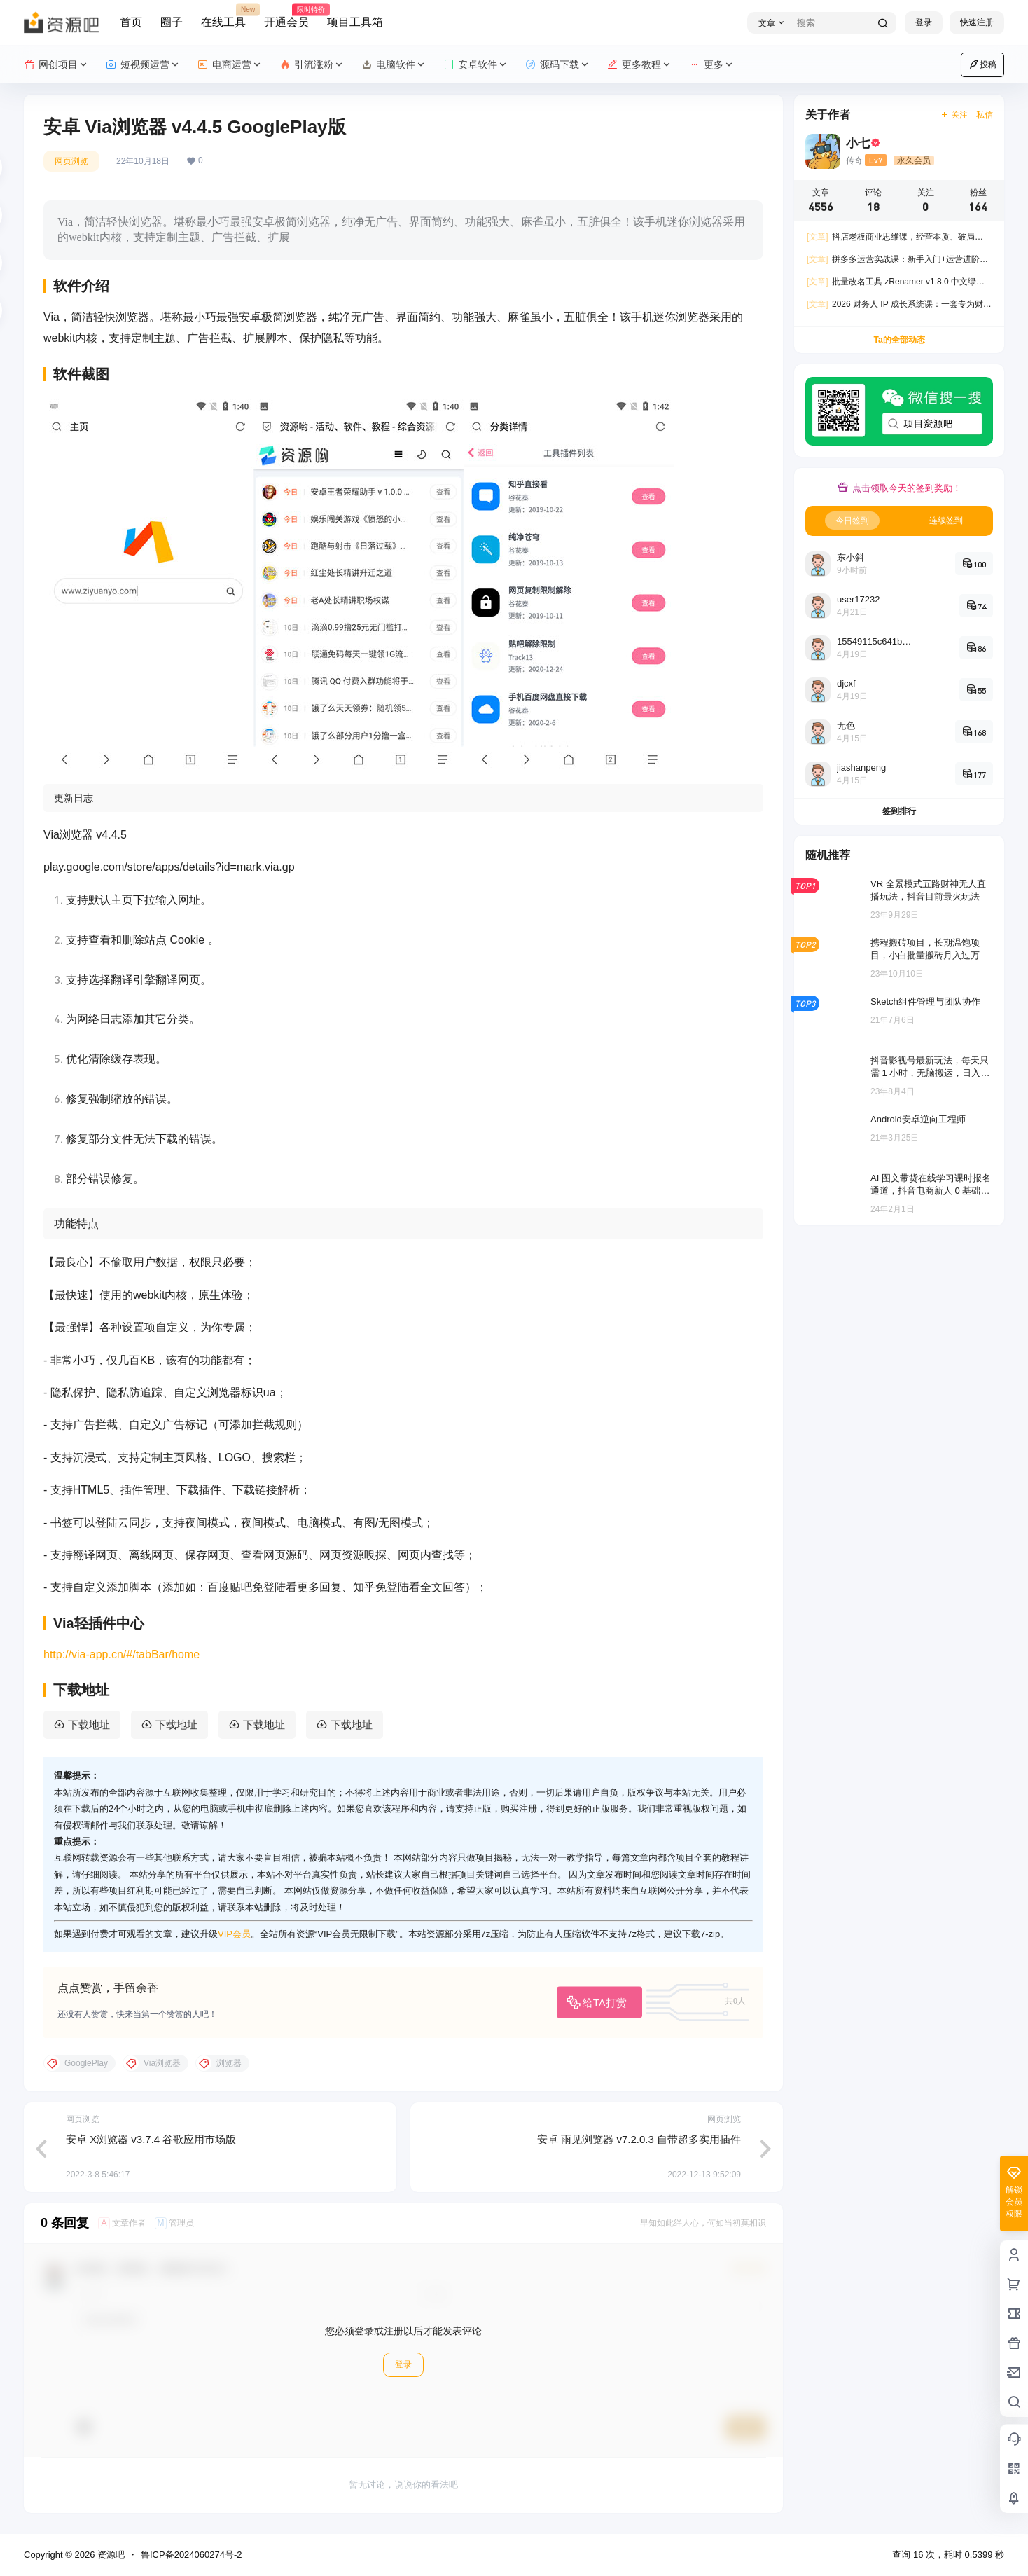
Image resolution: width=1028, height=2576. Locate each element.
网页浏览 (71, 161)
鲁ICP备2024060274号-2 (191, 2554)
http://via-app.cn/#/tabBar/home (121, 1654)
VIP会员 (234, 1934)
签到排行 (899, 811)
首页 (131, 22)
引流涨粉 (312, 65)
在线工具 (223, 16)
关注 (954, 115)
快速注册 (977, 22)
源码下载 (557, 65)
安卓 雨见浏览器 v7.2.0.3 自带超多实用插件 (639, 2139)
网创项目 (56, 65)
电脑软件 (393, 65)
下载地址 (89, 1724)
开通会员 (286, 16)
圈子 (171, 22)
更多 (712, 65)
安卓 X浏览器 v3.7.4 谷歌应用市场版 (151, 2139)
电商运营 (230, 65)
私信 (984, 115)
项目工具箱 (355, 22)
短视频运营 (143, 65)
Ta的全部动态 (898, 340)
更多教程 (639, 65)
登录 (923, 22)
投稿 (982, 64)
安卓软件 (475, 65)
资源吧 (110, 2554)
